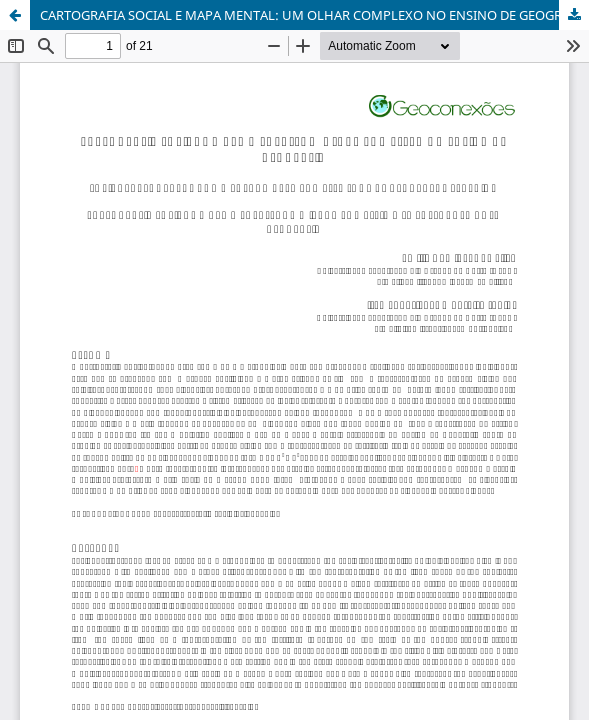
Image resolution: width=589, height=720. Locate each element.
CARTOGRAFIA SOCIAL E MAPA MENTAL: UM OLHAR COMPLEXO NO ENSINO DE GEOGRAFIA (314, 15)
